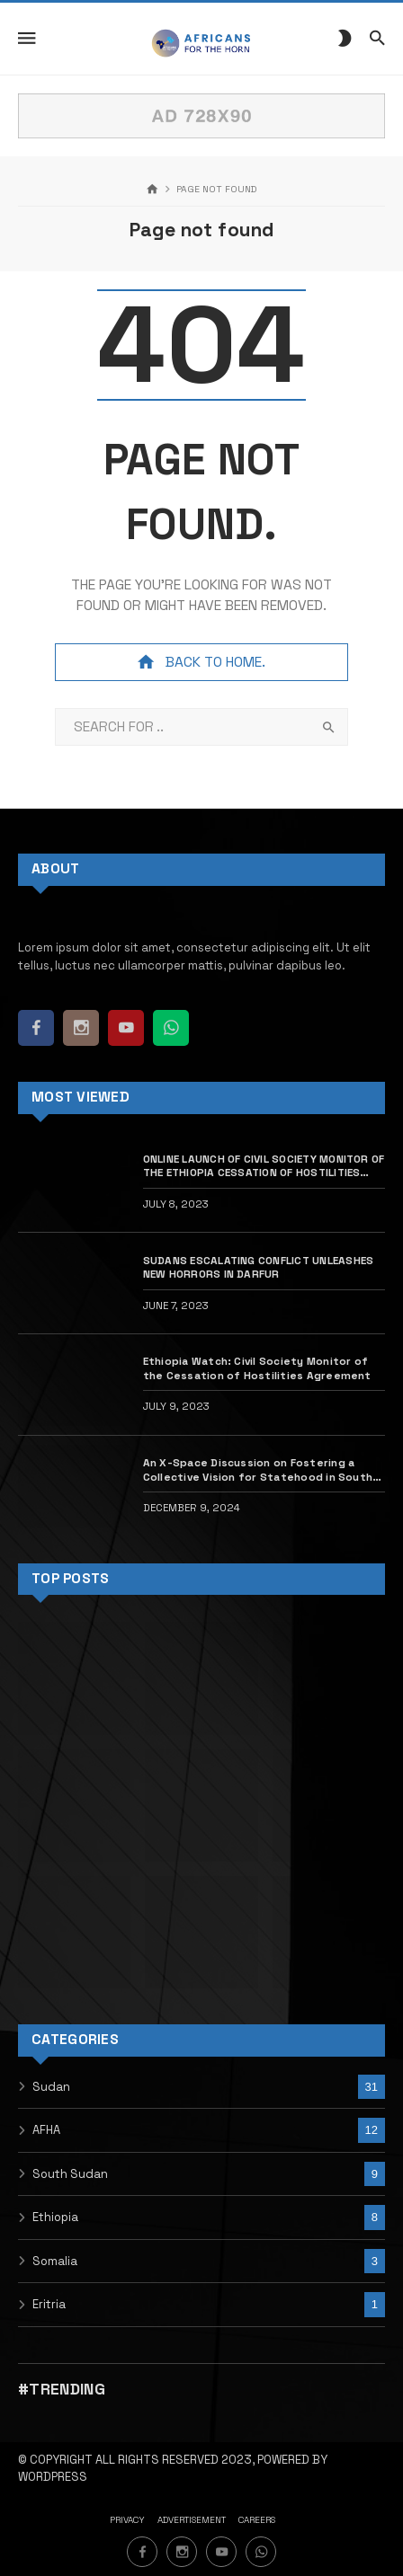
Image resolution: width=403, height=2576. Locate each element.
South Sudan (70, 2174)
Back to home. (201, 662)
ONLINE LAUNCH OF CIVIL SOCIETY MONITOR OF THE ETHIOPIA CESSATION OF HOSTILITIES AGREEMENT (264, 1166)
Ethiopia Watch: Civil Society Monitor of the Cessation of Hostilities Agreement (258, 1367)
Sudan (51, 2086)
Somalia (54, 2261)
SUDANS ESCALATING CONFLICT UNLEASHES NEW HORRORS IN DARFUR (258, 1266)
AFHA (46, 2130)
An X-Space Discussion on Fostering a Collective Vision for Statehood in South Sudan (257, 1469)
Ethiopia (55, 2217)
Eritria (49, 2304)
